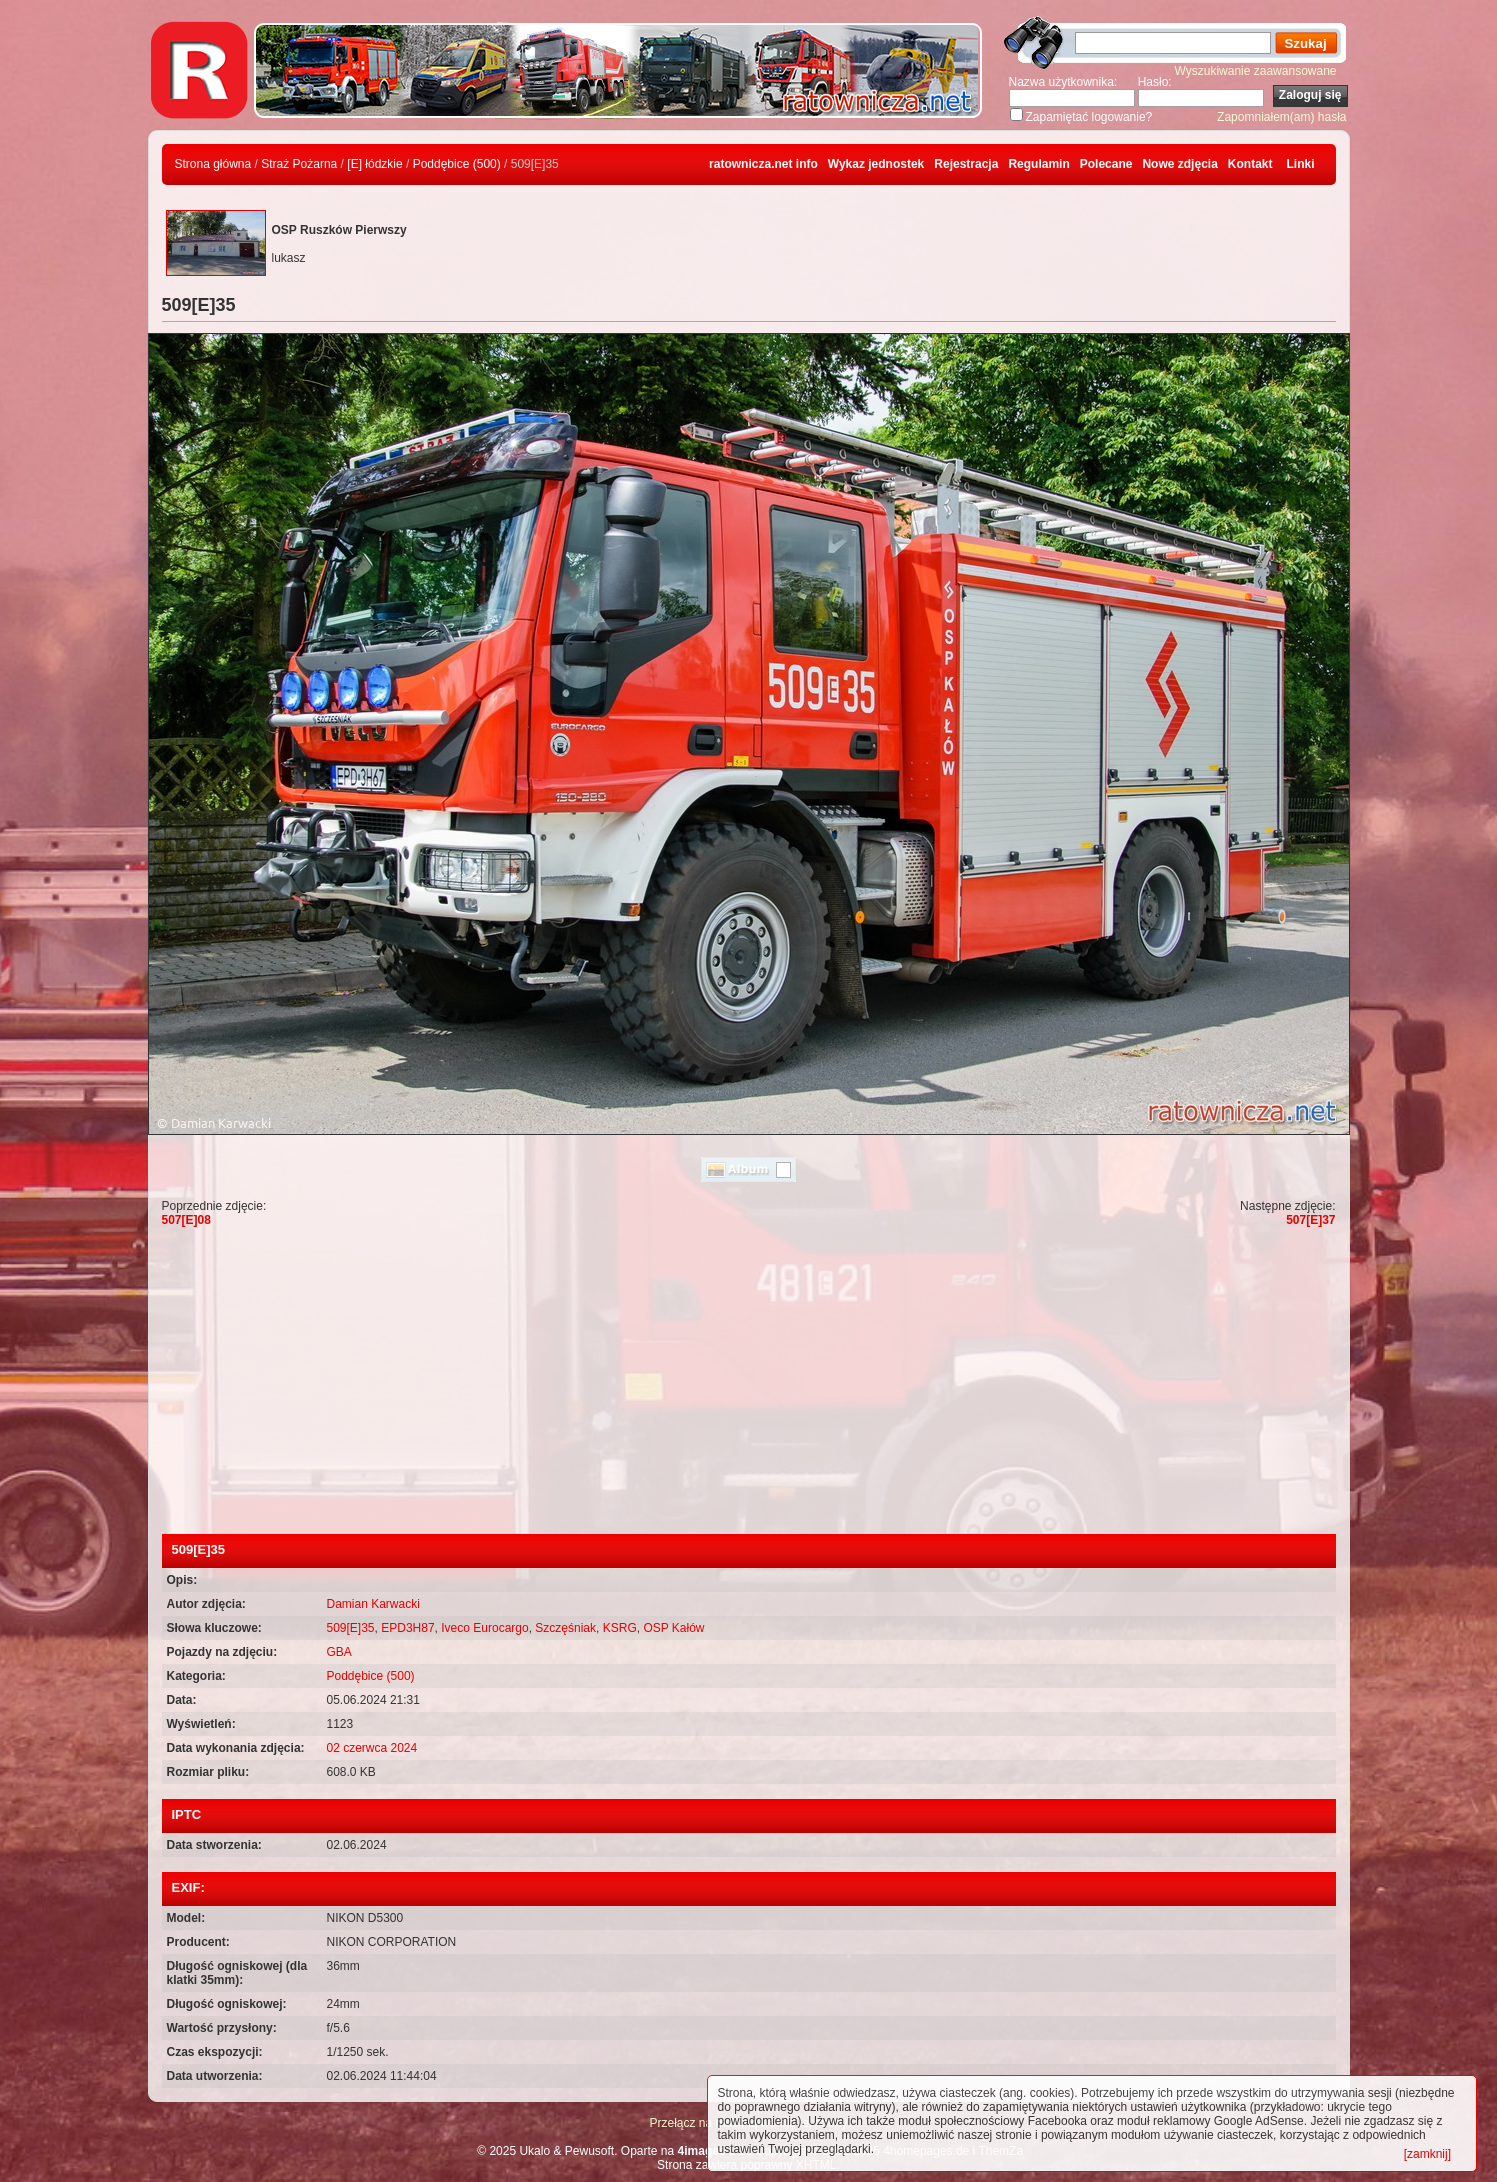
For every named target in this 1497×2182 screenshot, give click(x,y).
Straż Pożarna (299, 164)
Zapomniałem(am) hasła (1281, 117)
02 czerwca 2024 (372, 1748)
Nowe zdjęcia (1179, 164)
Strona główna (213, 164)
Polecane (1106, 164)
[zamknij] (1427, 2154)
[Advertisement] (749, 1384)
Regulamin (1038, 164)
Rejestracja (966, 164)
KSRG (620, 1628)
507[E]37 (1310, 1220)
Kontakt (1250, 164)
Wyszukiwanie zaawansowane (1256, 71)
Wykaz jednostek (876, 164)
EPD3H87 (407, 1628)
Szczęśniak (565, 1628)
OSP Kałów (673, 1628)
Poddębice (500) (457, 164)
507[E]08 (186, 1220)
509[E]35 (351, 1628)
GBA (339, 1652)
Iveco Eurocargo (484, 1628)
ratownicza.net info (763, 164)
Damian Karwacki (373, 1604)
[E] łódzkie (374, 164)
